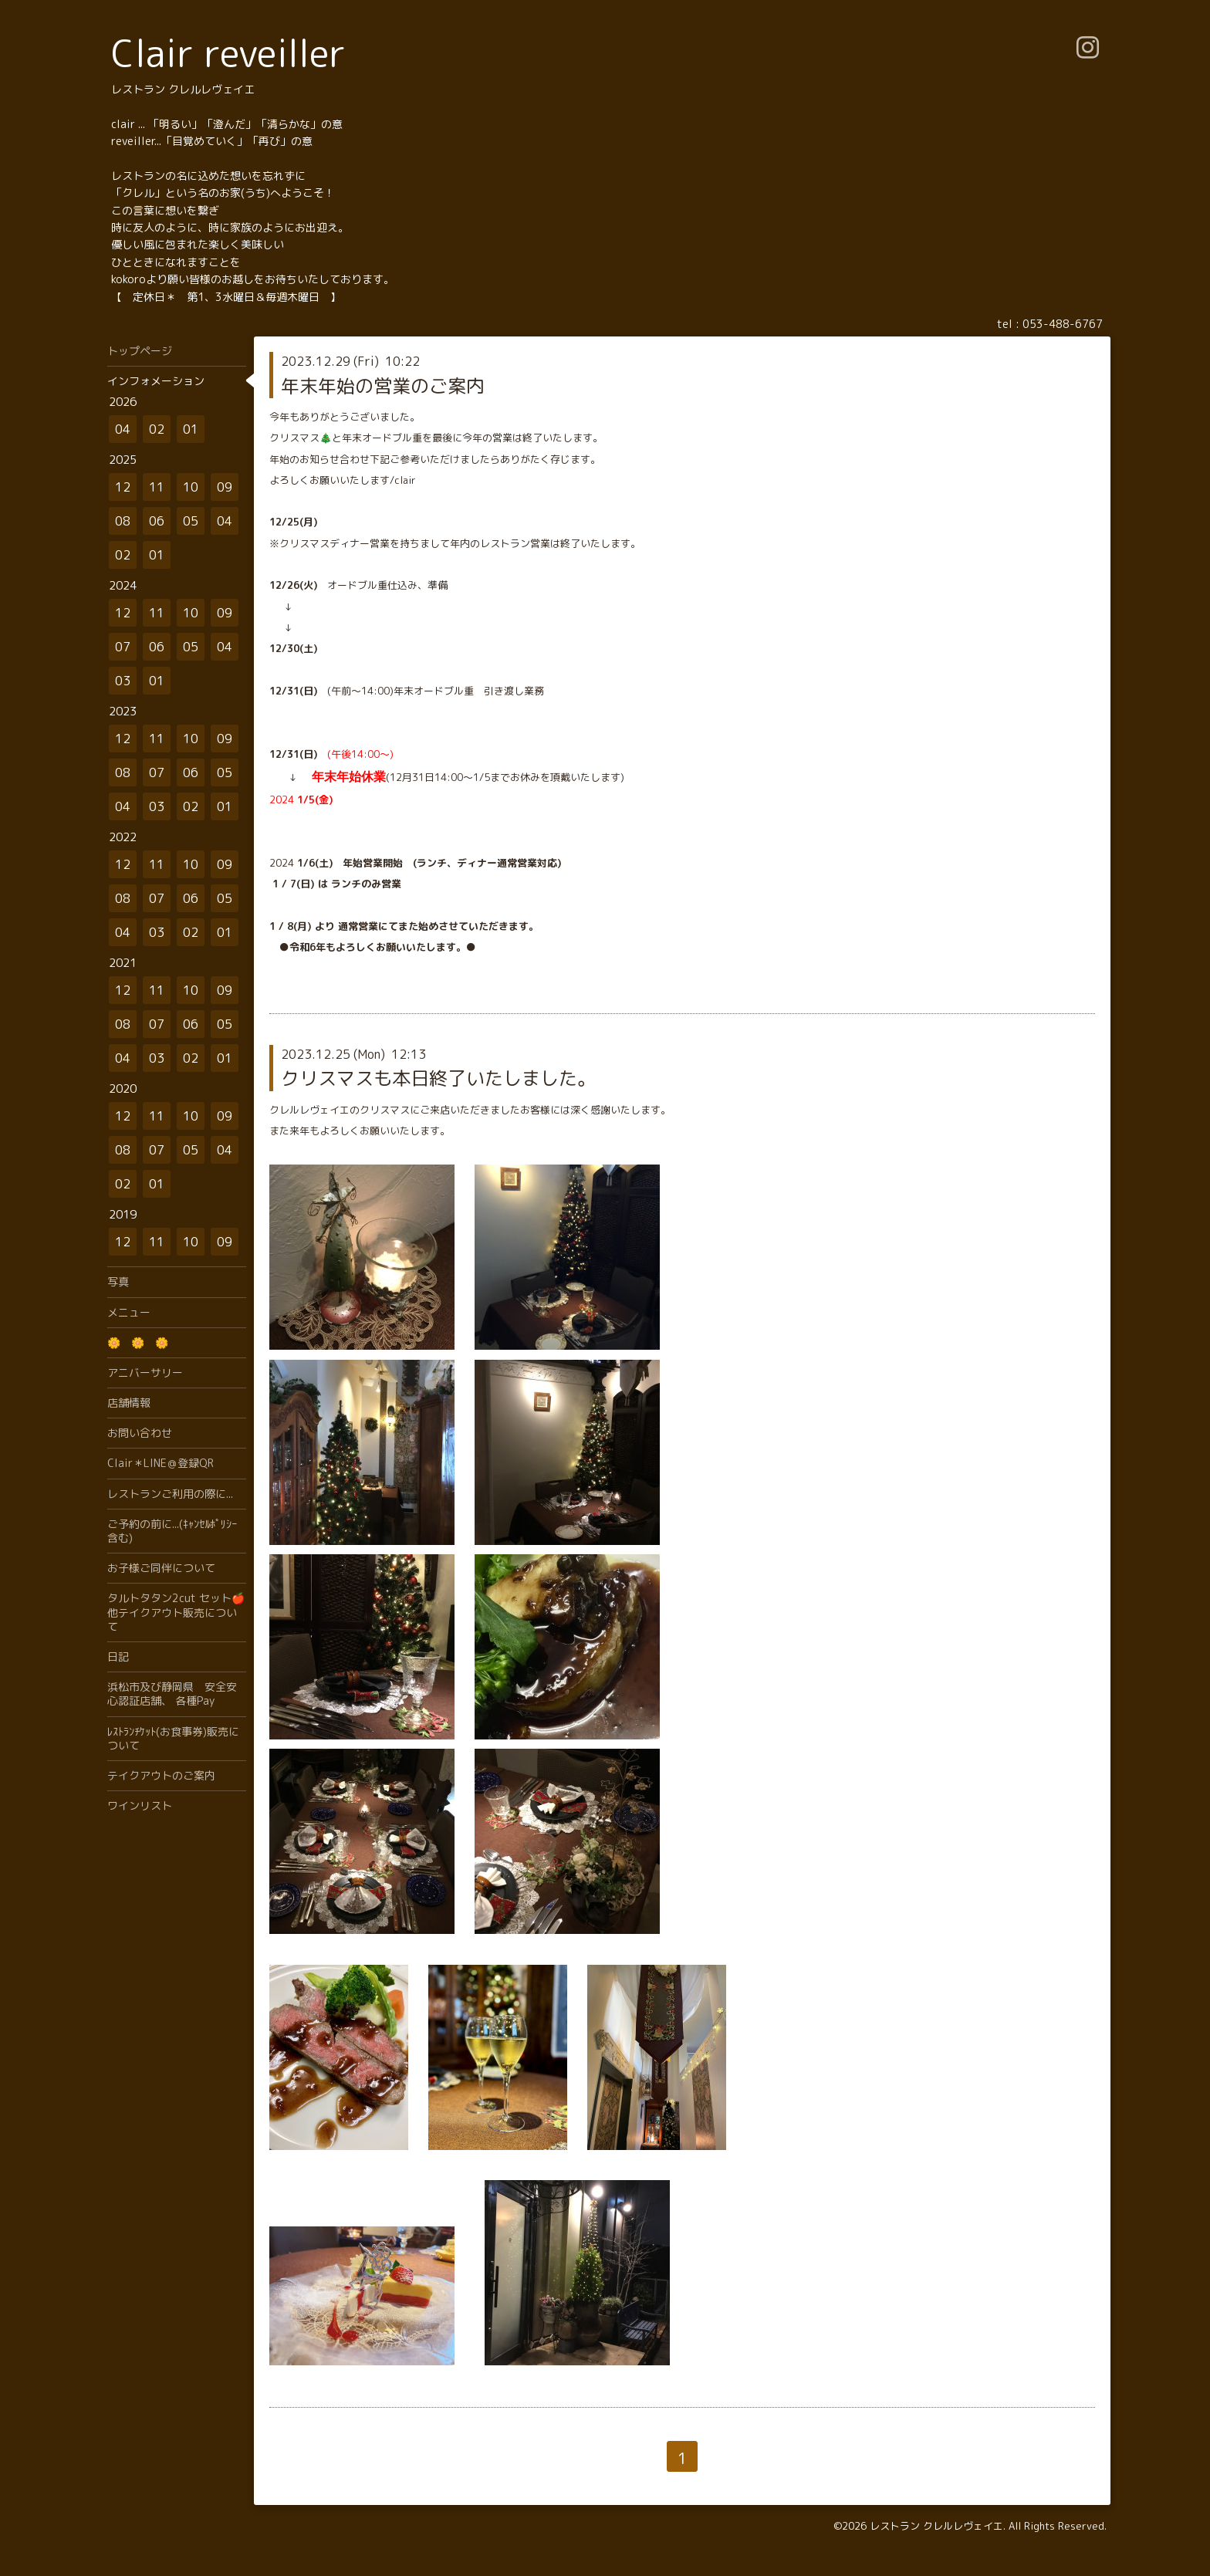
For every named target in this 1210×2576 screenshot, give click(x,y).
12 (122, 486)
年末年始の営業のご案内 (383, 386)
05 (190, 520)
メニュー (128, 1312)
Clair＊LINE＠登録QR (160, 1462)
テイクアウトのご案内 (161, 1775)
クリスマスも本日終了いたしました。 (438, 1078)
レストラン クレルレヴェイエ (936, 2526)
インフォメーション (155, 381)
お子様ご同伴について (161, 1567)
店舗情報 (128, 1402)
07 (122, 646)
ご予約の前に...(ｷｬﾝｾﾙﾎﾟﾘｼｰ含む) (172, 1530)
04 (122, 429)
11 (156, 486)
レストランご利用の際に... (170, 1493)
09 (224, 486)
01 (190, 429)
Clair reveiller (228, 53)
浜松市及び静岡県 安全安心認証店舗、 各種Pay (172, 1693)
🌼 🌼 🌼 (137, 1342)
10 (190, 486)
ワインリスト (139, 1805)
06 (156, 520)
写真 (118, 1281)
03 (122, 680)
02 (156, 429)
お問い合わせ (139, 1432)
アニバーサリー (145, 1372)
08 (122, 520)
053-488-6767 (1062, 323)
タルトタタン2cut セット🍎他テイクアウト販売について (176, 1612)
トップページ (139, 350)
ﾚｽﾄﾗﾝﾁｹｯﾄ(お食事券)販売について (173, 1738)
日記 (118, 1656)
